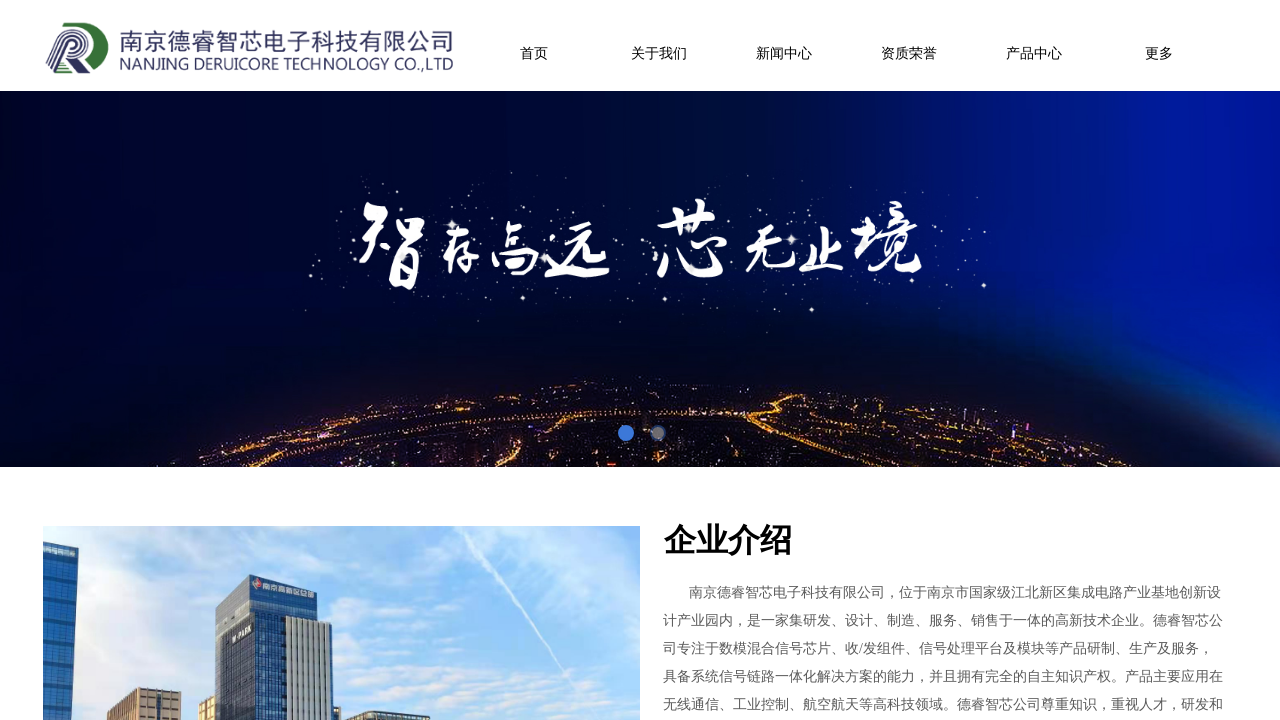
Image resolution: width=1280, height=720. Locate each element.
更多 (1159, 53)
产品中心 (1034, 53)
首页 (534, 53)
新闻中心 (784, 53)
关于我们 (659, 53)
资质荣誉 (909, 53)
